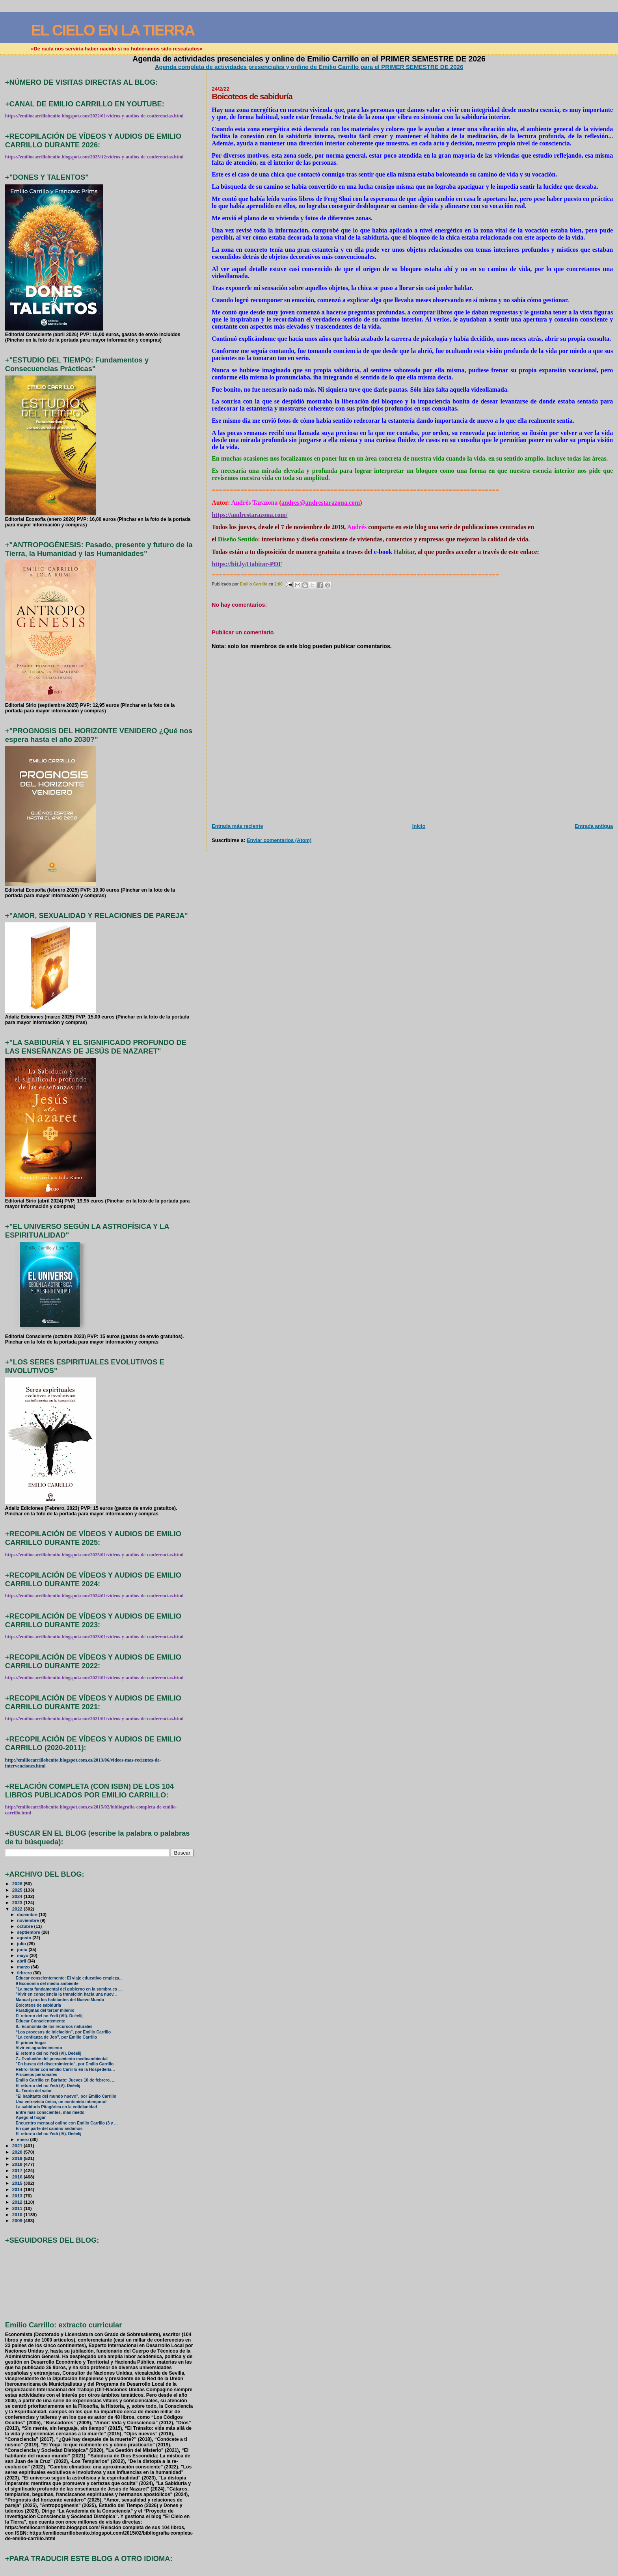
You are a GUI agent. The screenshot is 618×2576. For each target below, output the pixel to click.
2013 (18, 2195)
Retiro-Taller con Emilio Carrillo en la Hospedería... (65, 2069)
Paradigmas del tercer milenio (45, 2010)
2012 (18, 2201)
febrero (25, 1972)
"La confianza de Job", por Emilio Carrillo (56, 2037)
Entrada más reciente (237, 826)
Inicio (419, 826)
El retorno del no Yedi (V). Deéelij (48, 2085)
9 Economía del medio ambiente (47, 1983)
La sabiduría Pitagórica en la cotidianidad (56, 2107)
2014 (18, 2189)
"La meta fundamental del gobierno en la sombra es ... (69, 1989)
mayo (23, 1955)
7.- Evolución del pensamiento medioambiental (62, 2059)
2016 (18, 2176)
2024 (18, 1896)
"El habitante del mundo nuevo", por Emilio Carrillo (66, 2096)
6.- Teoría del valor (34, 2091)
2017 (18, 2170)
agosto (24, 1937)
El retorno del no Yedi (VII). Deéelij (49, 2016)
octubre (25, 1926)
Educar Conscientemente (40, 2021)
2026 (18, 1883)
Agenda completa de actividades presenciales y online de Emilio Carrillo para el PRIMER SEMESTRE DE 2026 (309, 66)
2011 (18, 2208)
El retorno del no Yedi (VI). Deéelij (49, 2053)
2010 (18, 2214)
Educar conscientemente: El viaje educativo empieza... (69, 1978)
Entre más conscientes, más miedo (50, 2112)
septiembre (29, 1932)
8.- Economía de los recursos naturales (54, 2026)
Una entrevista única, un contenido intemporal (61, 2102)
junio (22, 1949)
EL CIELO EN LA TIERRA (112, 30)
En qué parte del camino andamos (49, 2128)
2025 (18, 1889)
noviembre (28, 1920)
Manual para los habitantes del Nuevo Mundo (60, 2000)
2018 (18, 2164)
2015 (18, 2183)
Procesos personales (36, 2074)
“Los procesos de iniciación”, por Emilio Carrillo (63, 2032)
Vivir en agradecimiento (39, 2048)
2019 (18, 2158)
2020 (18, 2151)
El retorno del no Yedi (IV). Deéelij (49, 2134)
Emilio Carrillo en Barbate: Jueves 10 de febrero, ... (65, 2080)
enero (23, 2139)
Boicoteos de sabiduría (38, 2005)
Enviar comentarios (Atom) (279, 840)
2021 (18, 2145)
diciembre (28, 1914)
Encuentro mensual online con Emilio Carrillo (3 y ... (67, 2123)
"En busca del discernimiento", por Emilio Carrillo (65, 2064)
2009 (18, 2220)
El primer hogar (31, 2043)
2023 (18, 1902)
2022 (18, 1908)
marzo (24, 1967)
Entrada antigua (594, 826)
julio (22, 1943)
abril (22, 1961)
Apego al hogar (31, 2117)
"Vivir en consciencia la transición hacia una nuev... (66, 1994)
